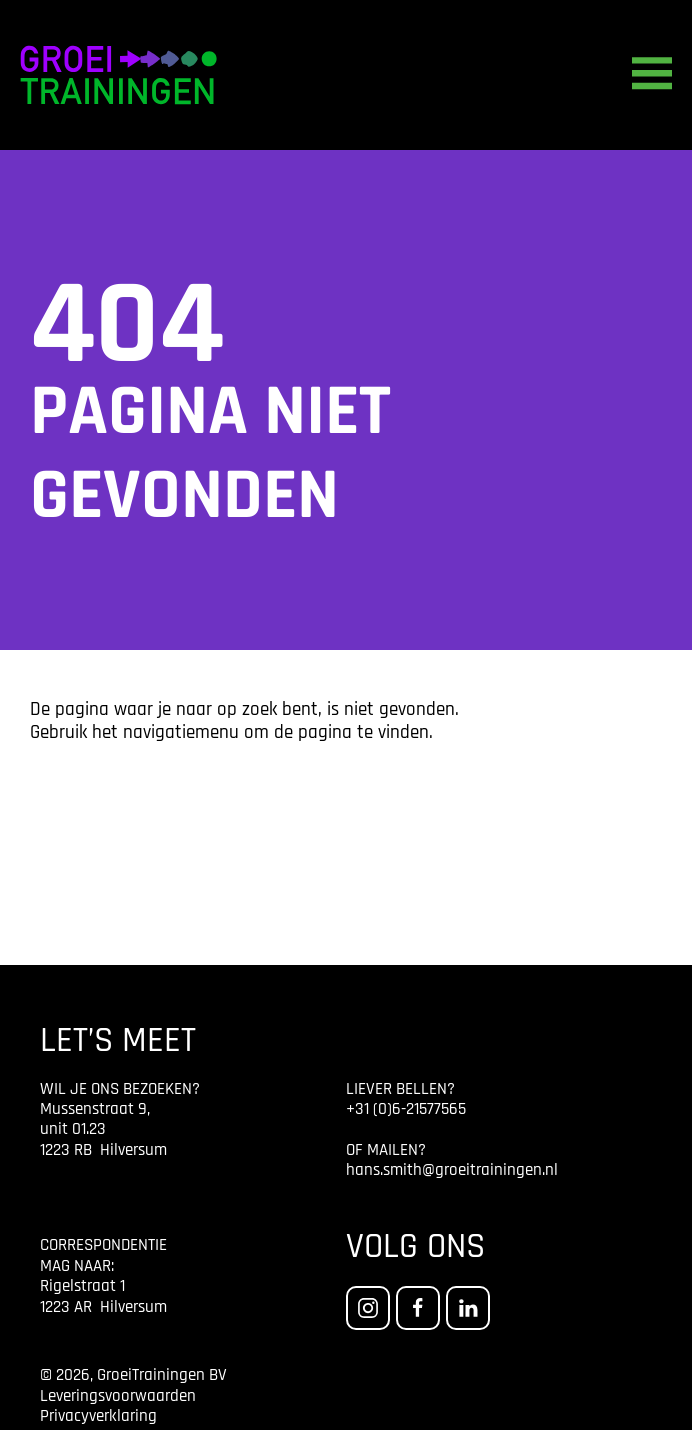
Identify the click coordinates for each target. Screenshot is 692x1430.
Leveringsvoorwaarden (118, 1396)
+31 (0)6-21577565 (406, 1109)
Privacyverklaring (98, 1416)
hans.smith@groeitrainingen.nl (452, 1170)
